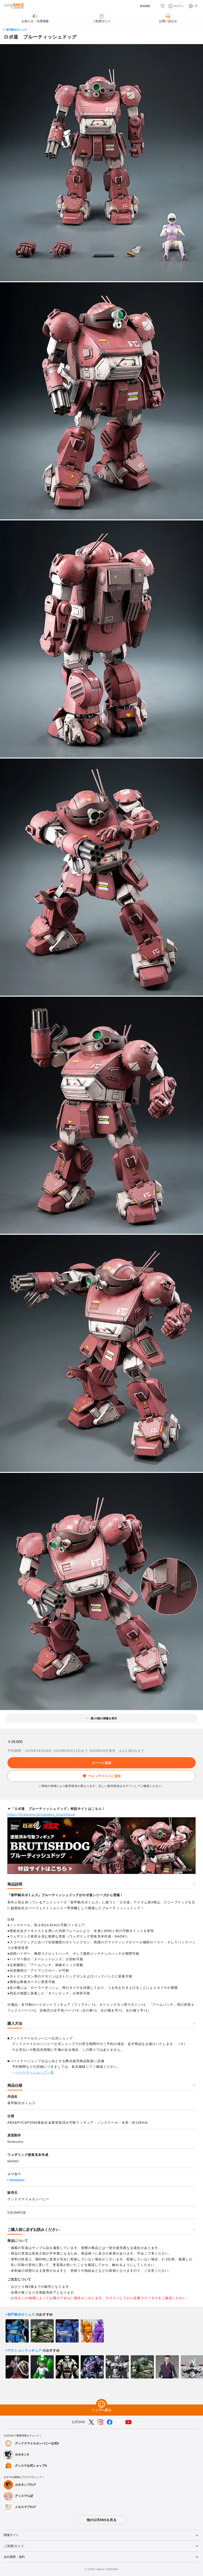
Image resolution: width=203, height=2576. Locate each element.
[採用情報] (140, 6)
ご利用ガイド (14, 2546)
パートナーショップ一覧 (35, 2072)
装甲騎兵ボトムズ (16, 29)
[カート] (163, 6)
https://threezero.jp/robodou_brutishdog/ (41, 1814)
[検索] (155, 6)
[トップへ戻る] (101, 2404)
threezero (17, 2180)
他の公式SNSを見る (101, 2520)
